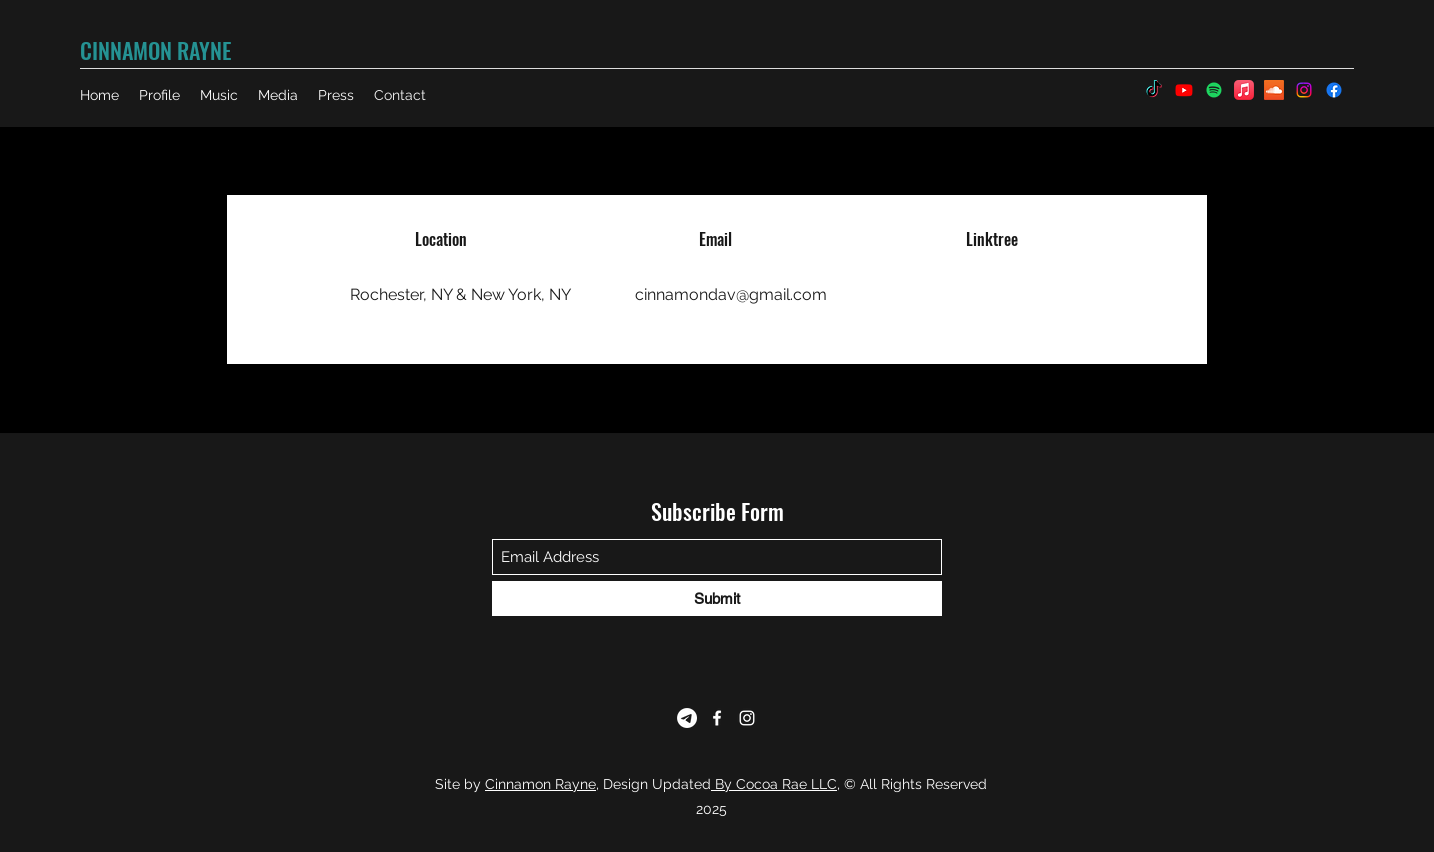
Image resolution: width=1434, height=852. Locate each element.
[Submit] (717, 598)
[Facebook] (717, 718)
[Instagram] (747, 718)
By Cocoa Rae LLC (774, 784)
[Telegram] (687, 718)
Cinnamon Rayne (540, 784)
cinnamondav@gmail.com (731, 294)
